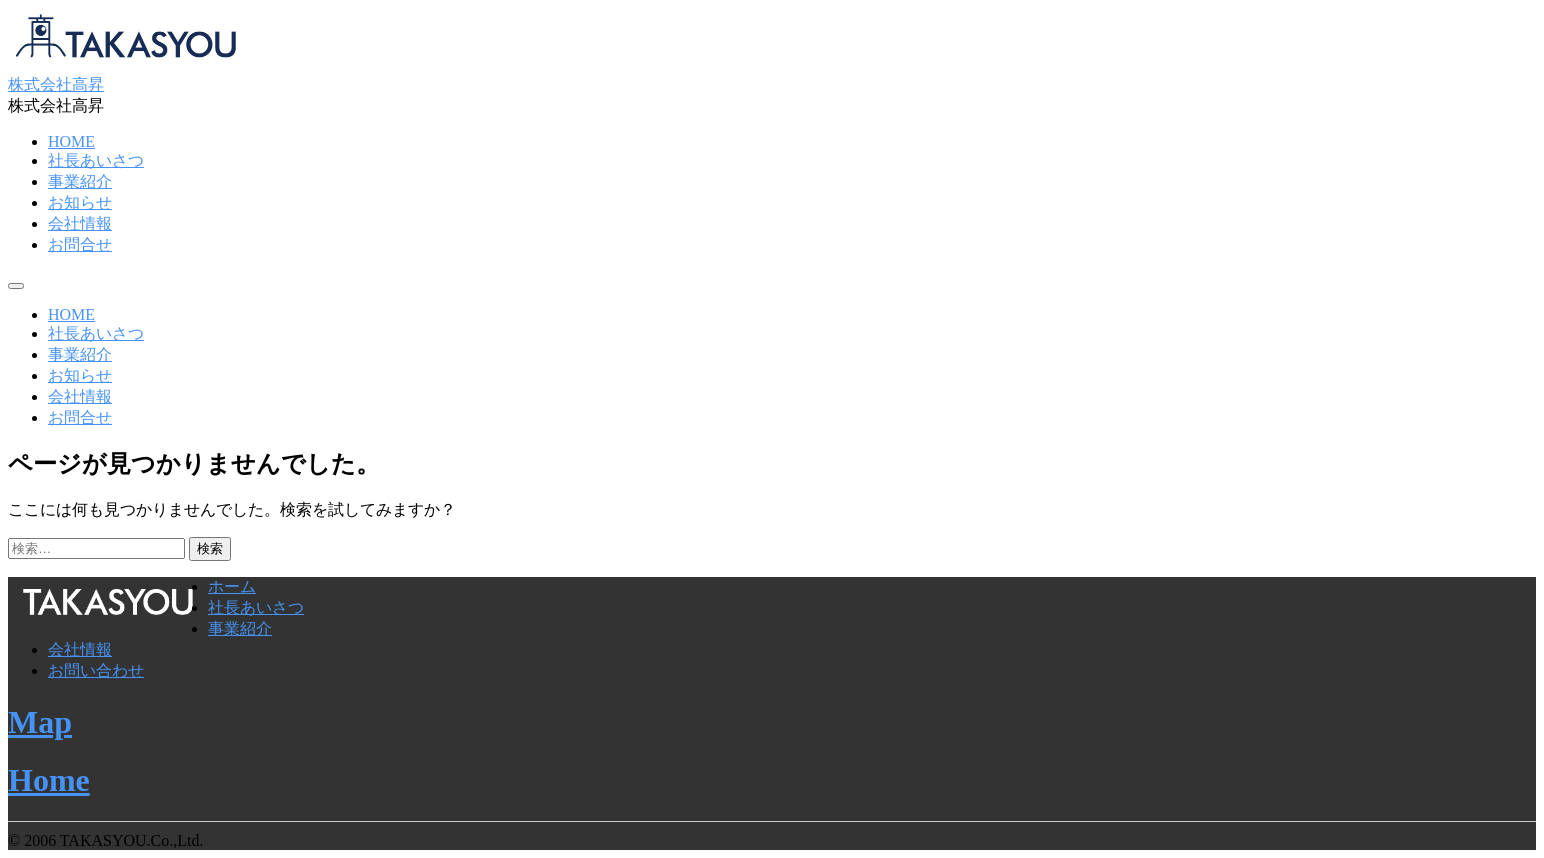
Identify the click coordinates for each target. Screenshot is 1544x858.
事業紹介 (80, 181)
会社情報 (80, 223)
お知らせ (80, 202)
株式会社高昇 (56, 84)
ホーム (232, 586)
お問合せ (80, 244)
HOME (71, 141)
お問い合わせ (96, 670)
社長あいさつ (96, 160)
